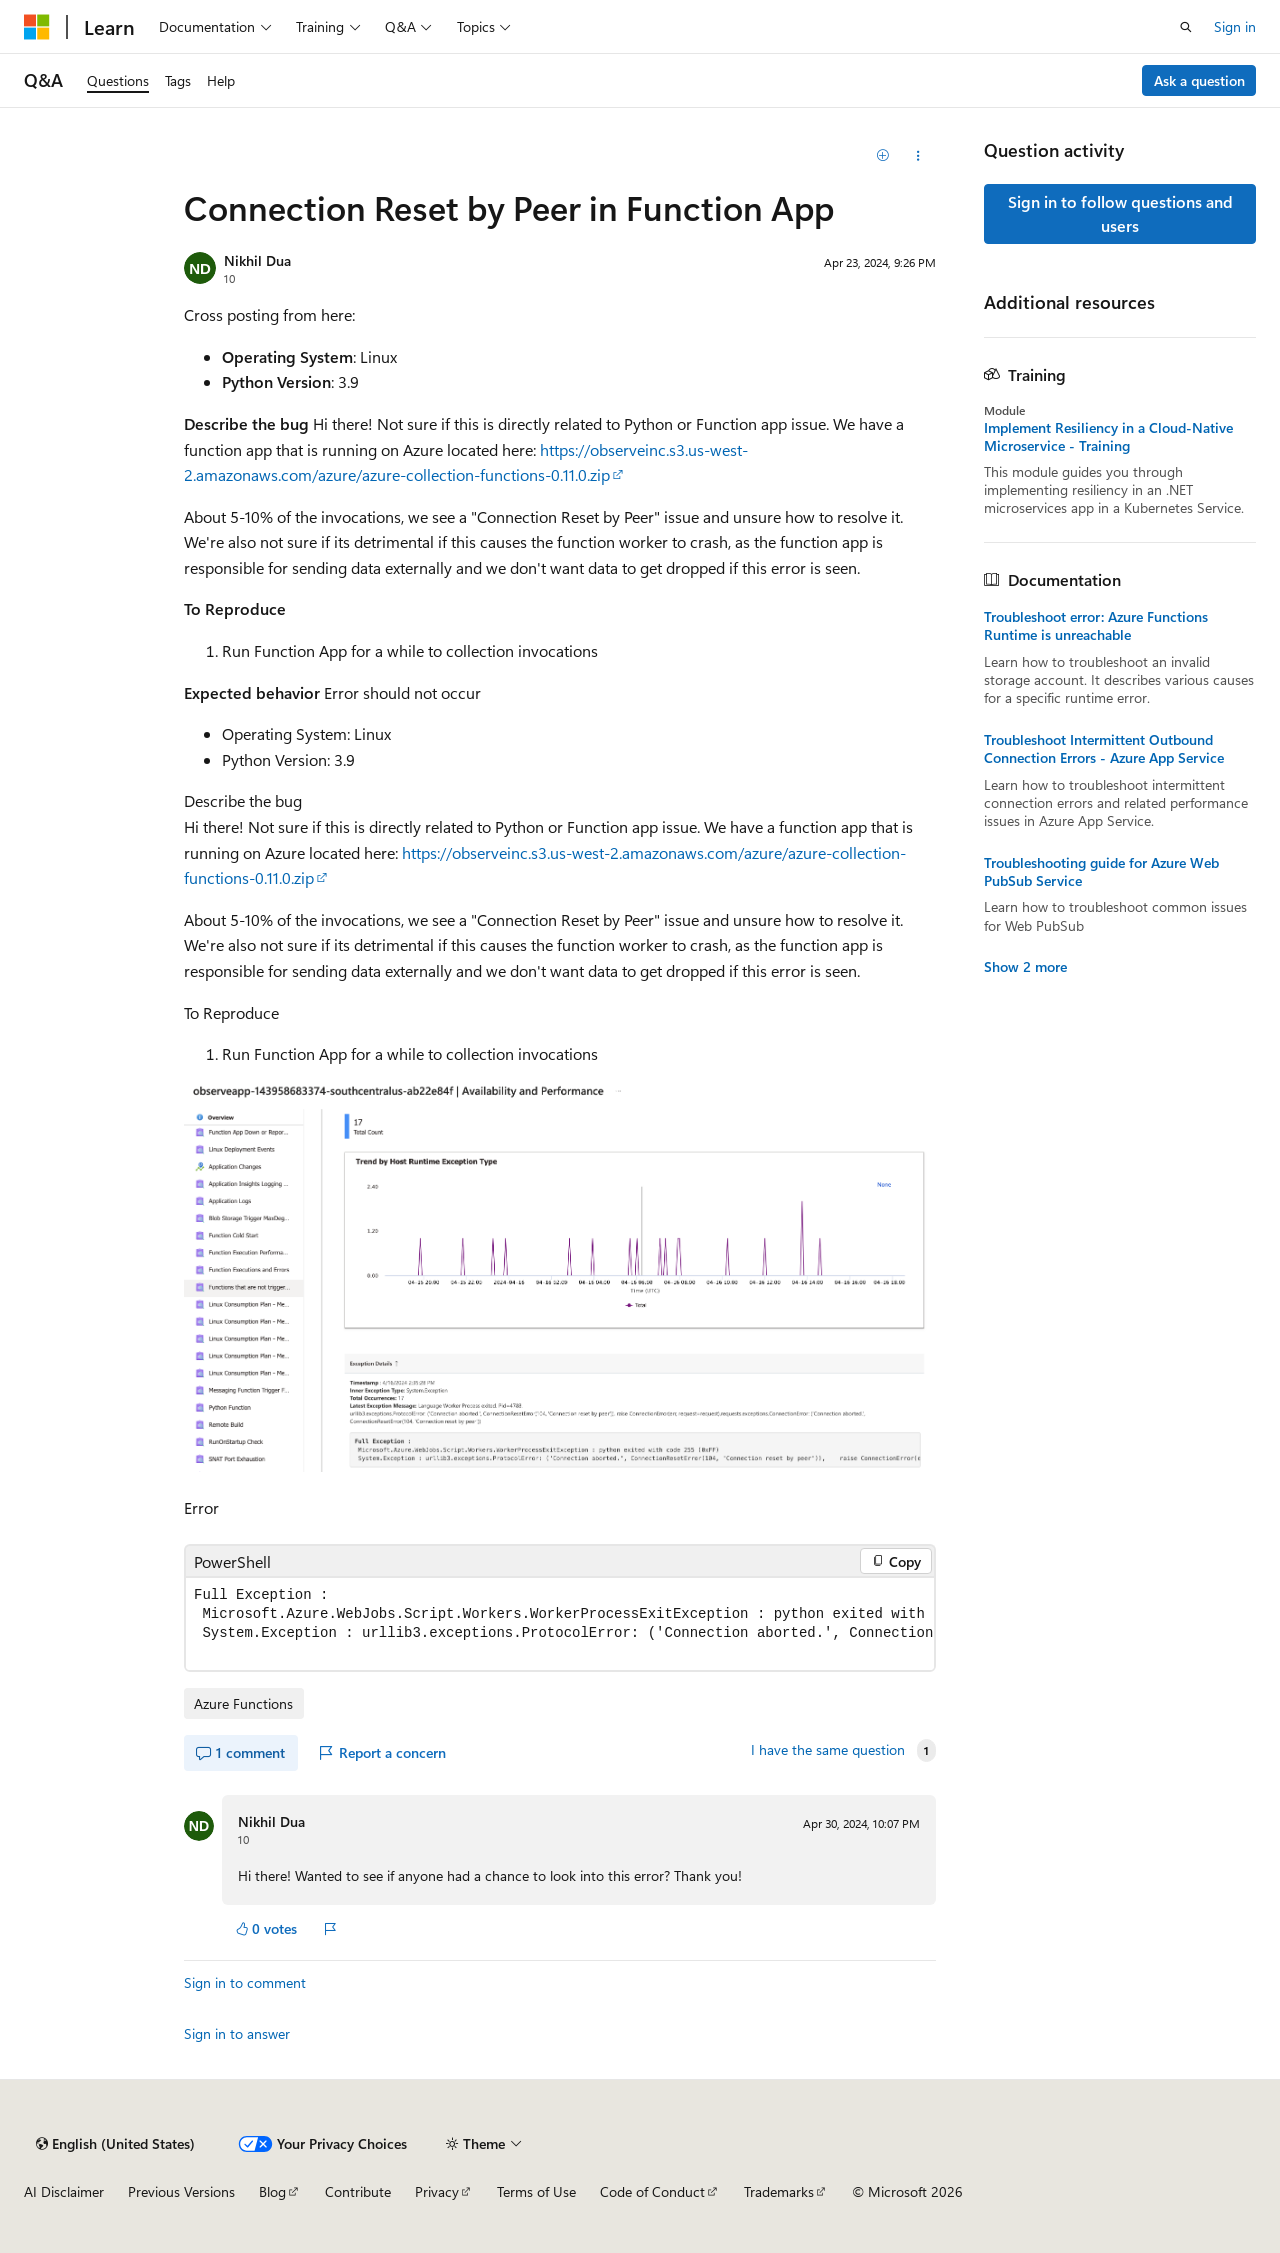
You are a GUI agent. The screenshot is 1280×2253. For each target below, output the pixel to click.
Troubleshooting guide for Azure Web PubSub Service (1101, 872)
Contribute (358, 2191)
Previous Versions (181, 2191)
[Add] (883, 156)
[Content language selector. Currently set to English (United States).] (115, 2144)
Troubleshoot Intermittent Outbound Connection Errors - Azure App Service (1104, 749)
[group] (560, 1624)
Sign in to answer (237, 2033)
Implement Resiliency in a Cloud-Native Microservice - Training (1108, 437)
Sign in (1235, 26)
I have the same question (828, 1750)
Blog (272, 2191)
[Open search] (1186, 27)
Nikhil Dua (257, 260)
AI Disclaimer (64, 2191)
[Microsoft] (37, 27)
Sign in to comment (245, 1982)
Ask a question (1199, 80)
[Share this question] (918, 156)
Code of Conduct (652, 2191)
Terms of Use (536, 2191)
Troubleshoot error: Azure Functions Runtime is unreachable (1096, 626)
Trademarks (779, 2191)
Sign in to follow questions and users (1120, 213)
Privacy (437, 2191)
